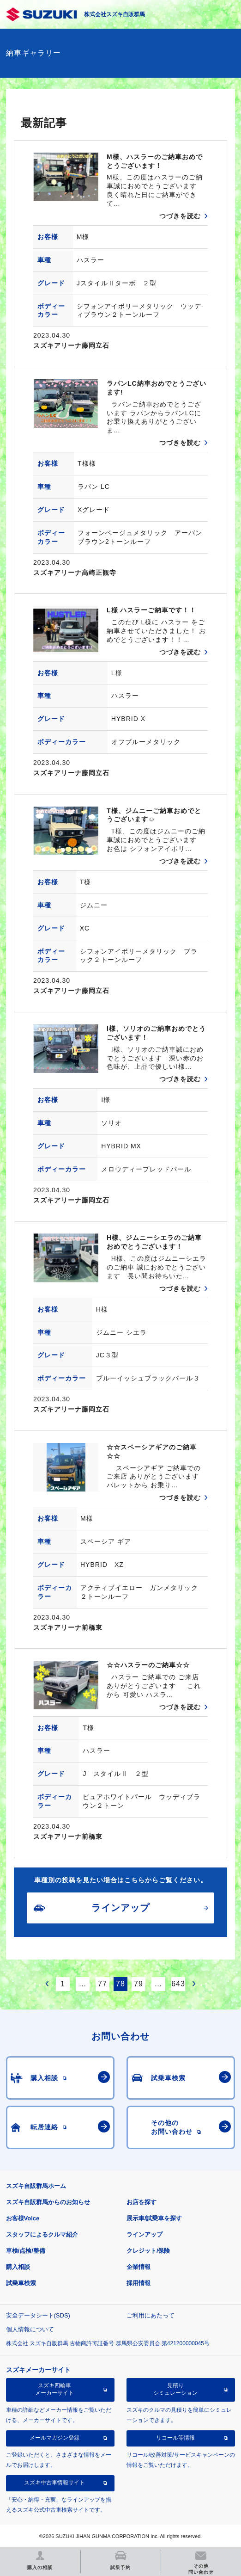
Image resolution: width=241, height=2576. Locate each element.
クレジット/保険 (148, 2250)
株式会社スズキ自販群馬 (114, 14)
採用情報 (139, 2283)
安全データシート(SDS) (38, 2315)
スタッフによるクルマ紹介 (42, 2234)
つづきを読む (180, 216)
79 (138, 1984)
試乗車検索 (21, 2283)
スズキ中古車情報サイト (54, 2482)
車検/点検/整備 (25, 2250)
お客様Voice (23, 2218)
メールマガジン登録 (54, 2437)
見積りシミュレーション (175, 2389)
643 (178, 1984)
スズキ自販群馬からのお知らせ (48, 2202)
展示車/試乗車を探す (154, 2218)
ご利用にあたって (151, 2315)
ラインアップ (145, 2234)
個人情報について (30, 2329)
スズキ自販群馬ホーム (36, 2185)
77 (102, 1984)
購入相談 (18, 2266)
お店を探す (142, 2202)
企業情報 (139, 2266)
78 (120, 1984)
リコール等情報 (175, 2437)
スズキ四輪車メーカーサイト (54, 2389)
